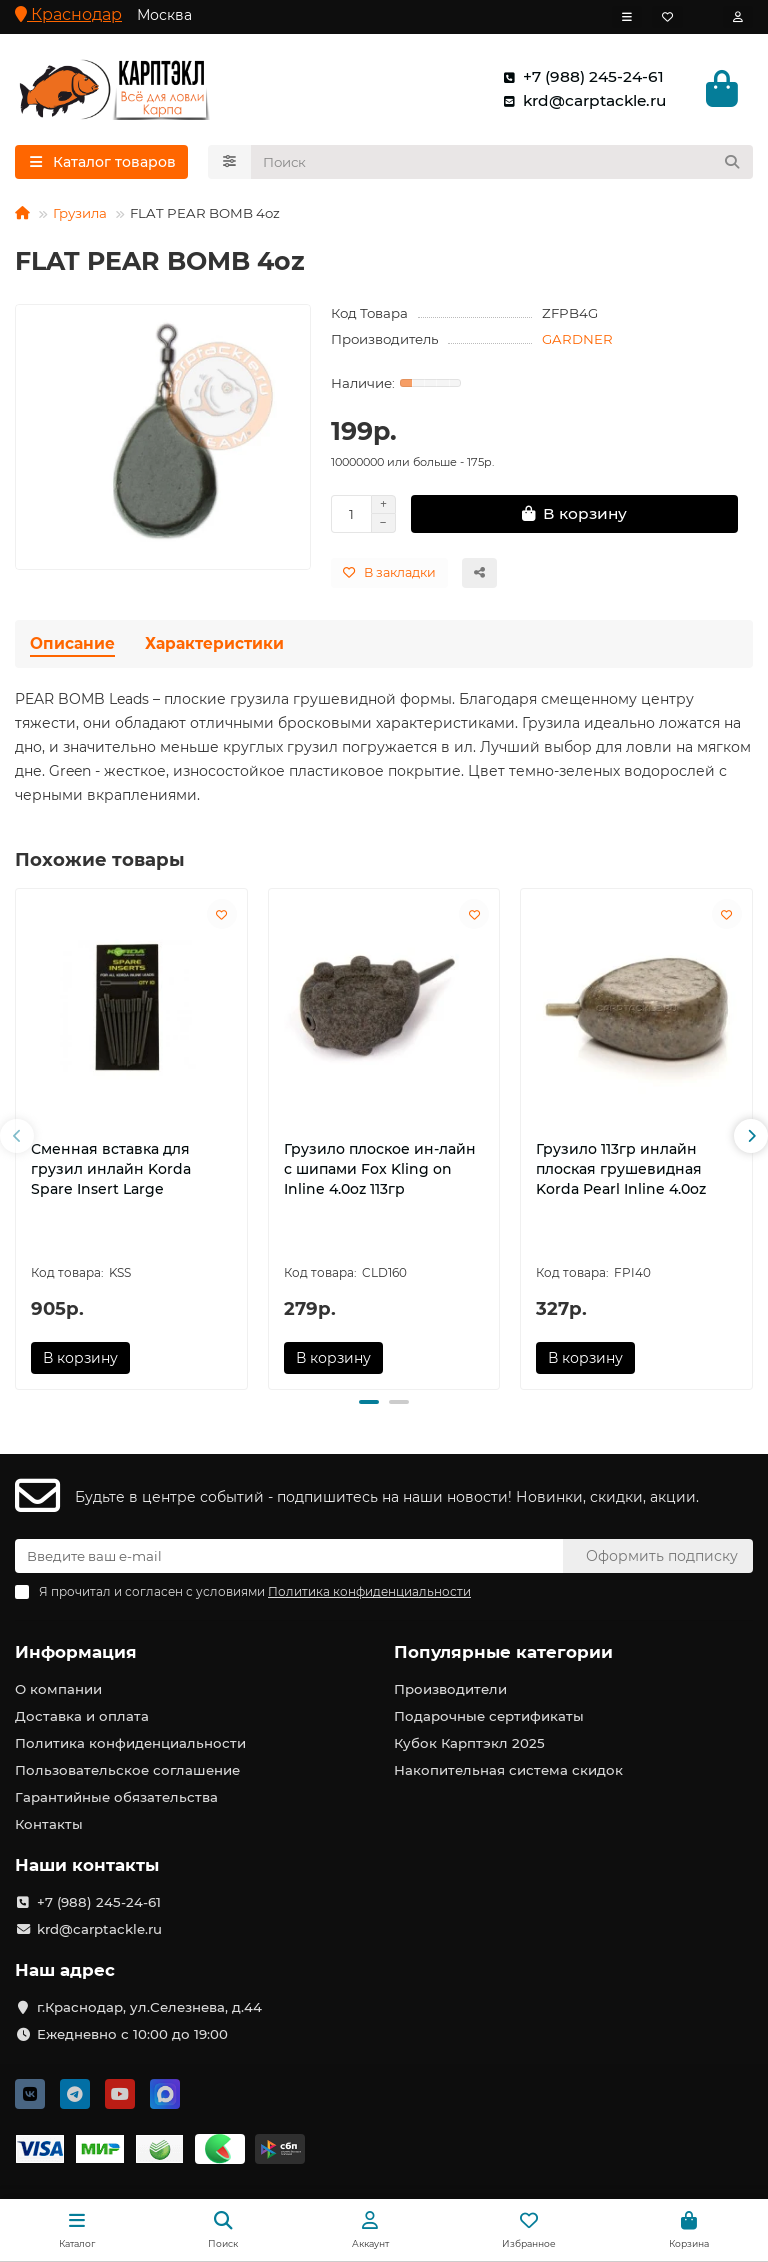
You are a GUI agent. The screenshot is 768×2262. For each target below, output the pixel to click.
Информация (76, 1652)
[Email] (289, 1556)
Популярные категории (503, 1652)
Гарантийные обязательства (116, 1797)
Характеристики (214, 643)
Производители (450, 1689)
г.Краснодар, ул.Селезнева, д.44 (149, 2007)
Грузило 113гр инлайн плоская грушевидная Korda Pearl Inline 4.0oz (621, 1169)
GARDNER (577, 339)
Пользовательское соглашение (127, 1770)
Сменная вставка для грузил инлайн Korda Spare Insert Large (111, 1169)
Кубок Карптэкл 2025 (469, 1743)
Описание (72, 643)
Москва (164, 15)
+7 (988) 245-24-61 (579, 77)
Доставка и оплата (82, 1716)
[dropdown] (627, 17)
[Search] (502, 162)
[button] (17, 1136)
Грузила (80, 213)
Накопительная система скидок (508, 1770)
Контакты (49, 1824)
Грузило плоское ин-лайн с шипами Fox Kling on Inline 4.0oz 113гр (380, 1169)
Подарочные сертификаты (489, 1716)
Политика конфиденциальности (130, 1743)
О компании (58, 1689)
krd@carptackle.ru (580, 101)
